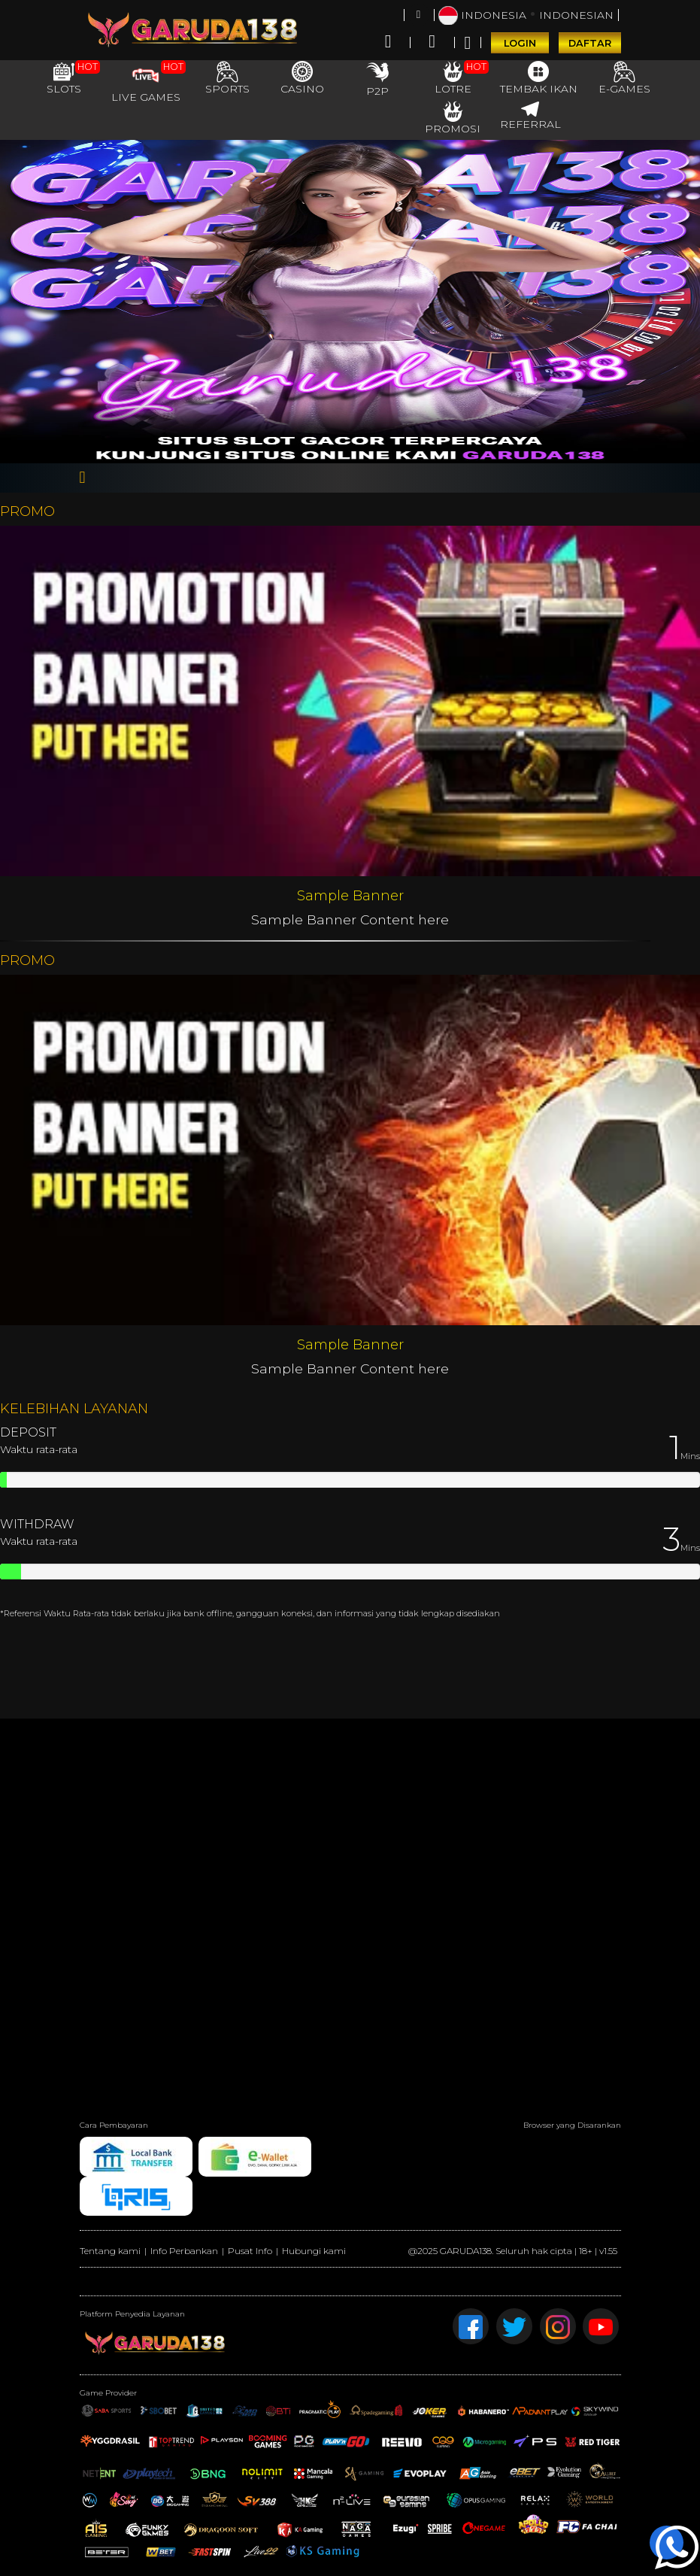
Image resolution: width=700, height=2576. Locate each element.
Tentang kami (110, 2250)
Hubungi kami (314, 2250)
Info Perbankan (184, 2250)
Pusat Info (250, 2250)
